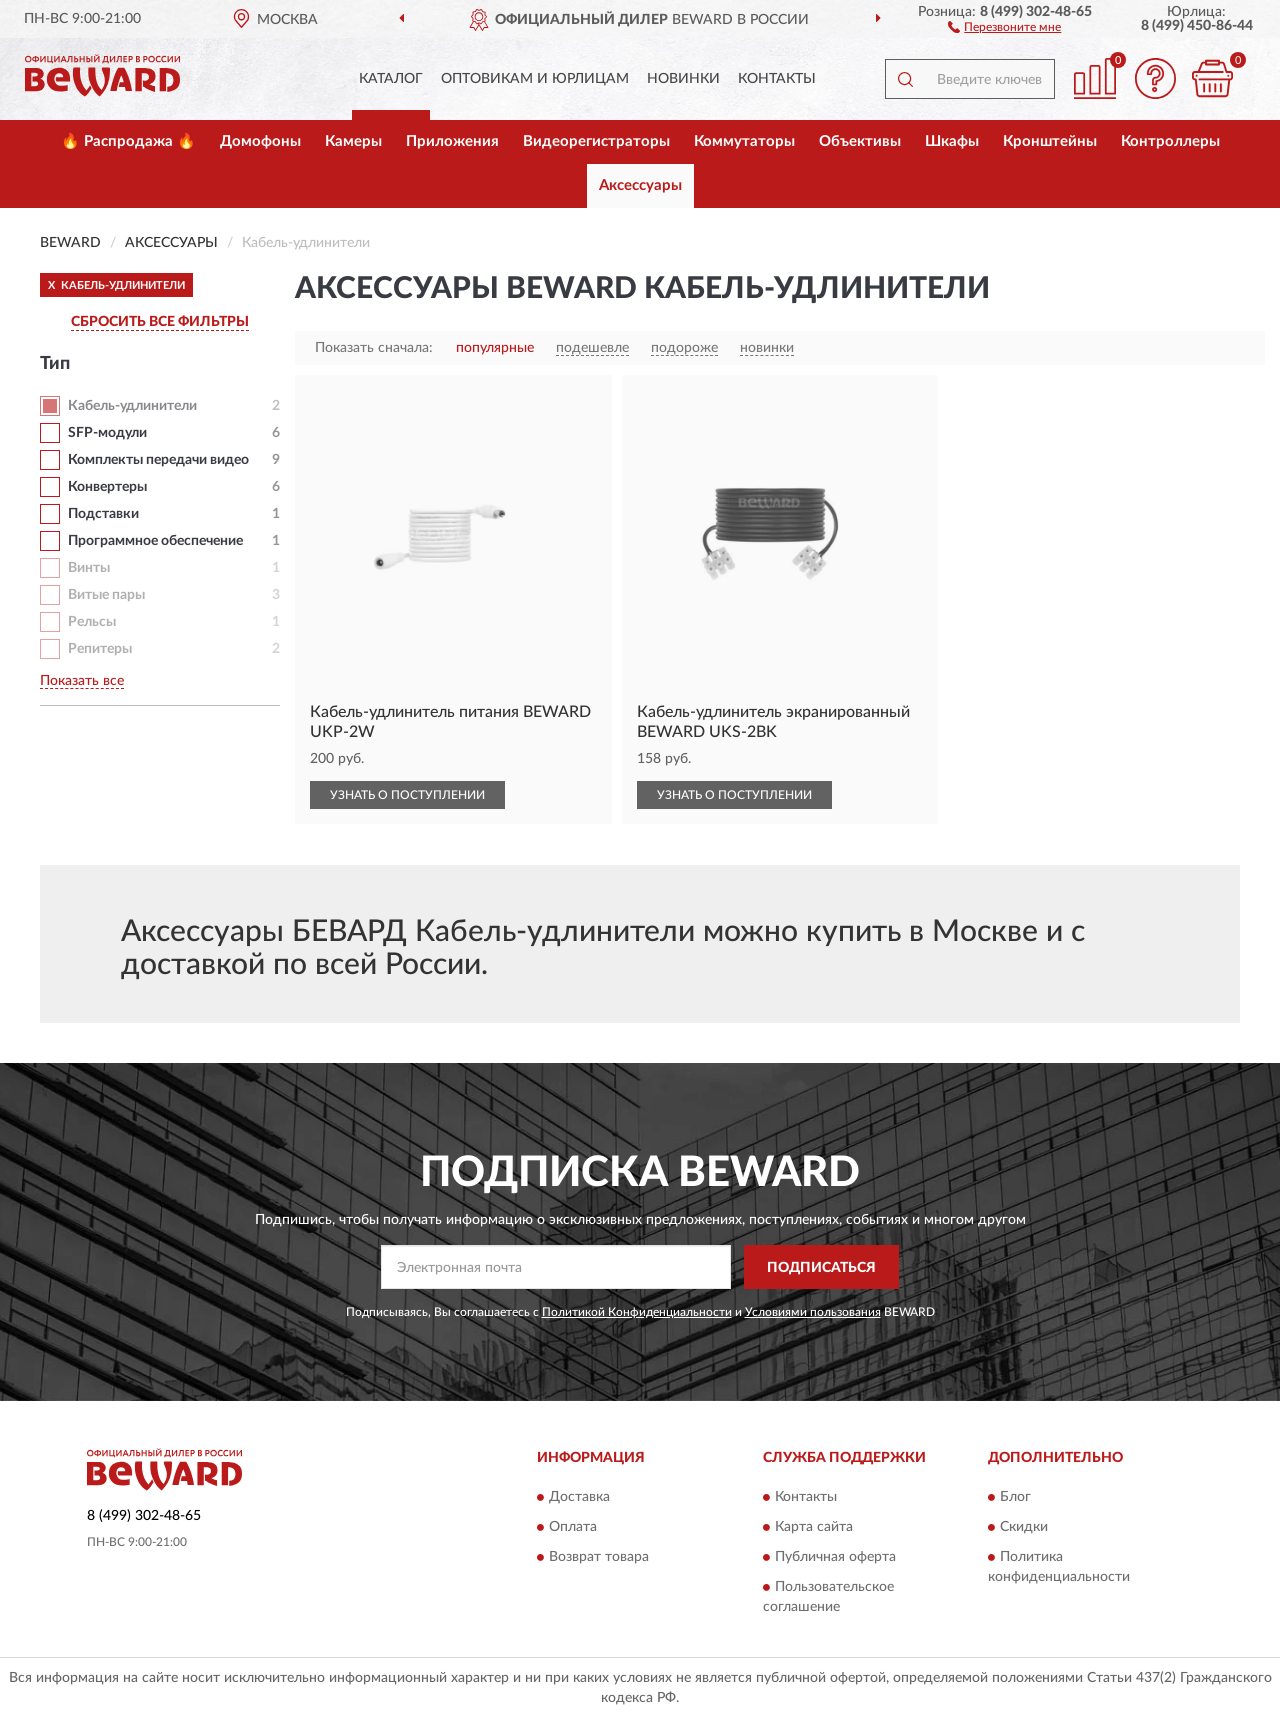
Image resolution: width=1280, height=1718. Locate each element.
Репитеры (100, 649)
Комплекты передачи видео (158, 460)
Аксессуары (640, 185)
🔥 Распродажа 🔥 (128, 141)
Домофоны (260, 141)
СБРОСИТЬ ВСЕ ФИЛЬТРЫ (160, 322)
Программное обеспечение (155, 541)
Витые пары (106, 595)
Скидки (1024, 1527)
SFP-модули (107, 433)
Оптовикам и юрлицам (535, 79)
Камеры (353, 141)
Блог (1015, 1497)
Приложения (452, 141)
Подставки (103, 514)
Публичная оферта (835, 1557)
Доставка (579, 1497)
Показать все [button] (82, 681)
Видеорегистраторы (596, 141)
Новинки (683, 79)
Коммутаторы (744, 141)
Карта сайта (814, 1527)
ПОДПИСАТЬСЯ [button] (821, 1268)
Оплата (573, 1527)
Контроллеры (1170, 141)
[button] (1004, 26)
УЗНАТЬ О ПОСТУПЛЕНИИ (407, 795)
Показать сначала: (374, 348)
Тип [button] (55, 364)
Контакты (777, 79)
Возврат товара (599, 1557)
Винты (89, 568)
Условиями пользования (813, 1312)
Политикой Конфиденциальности (637, 1312)
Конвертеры (107, 487)
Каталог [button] (391, 79)
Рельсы (92, 622)
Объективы (860, 141)
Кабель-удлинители (132, 406)
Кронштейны (1050, 141)
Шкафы (952, 141)
